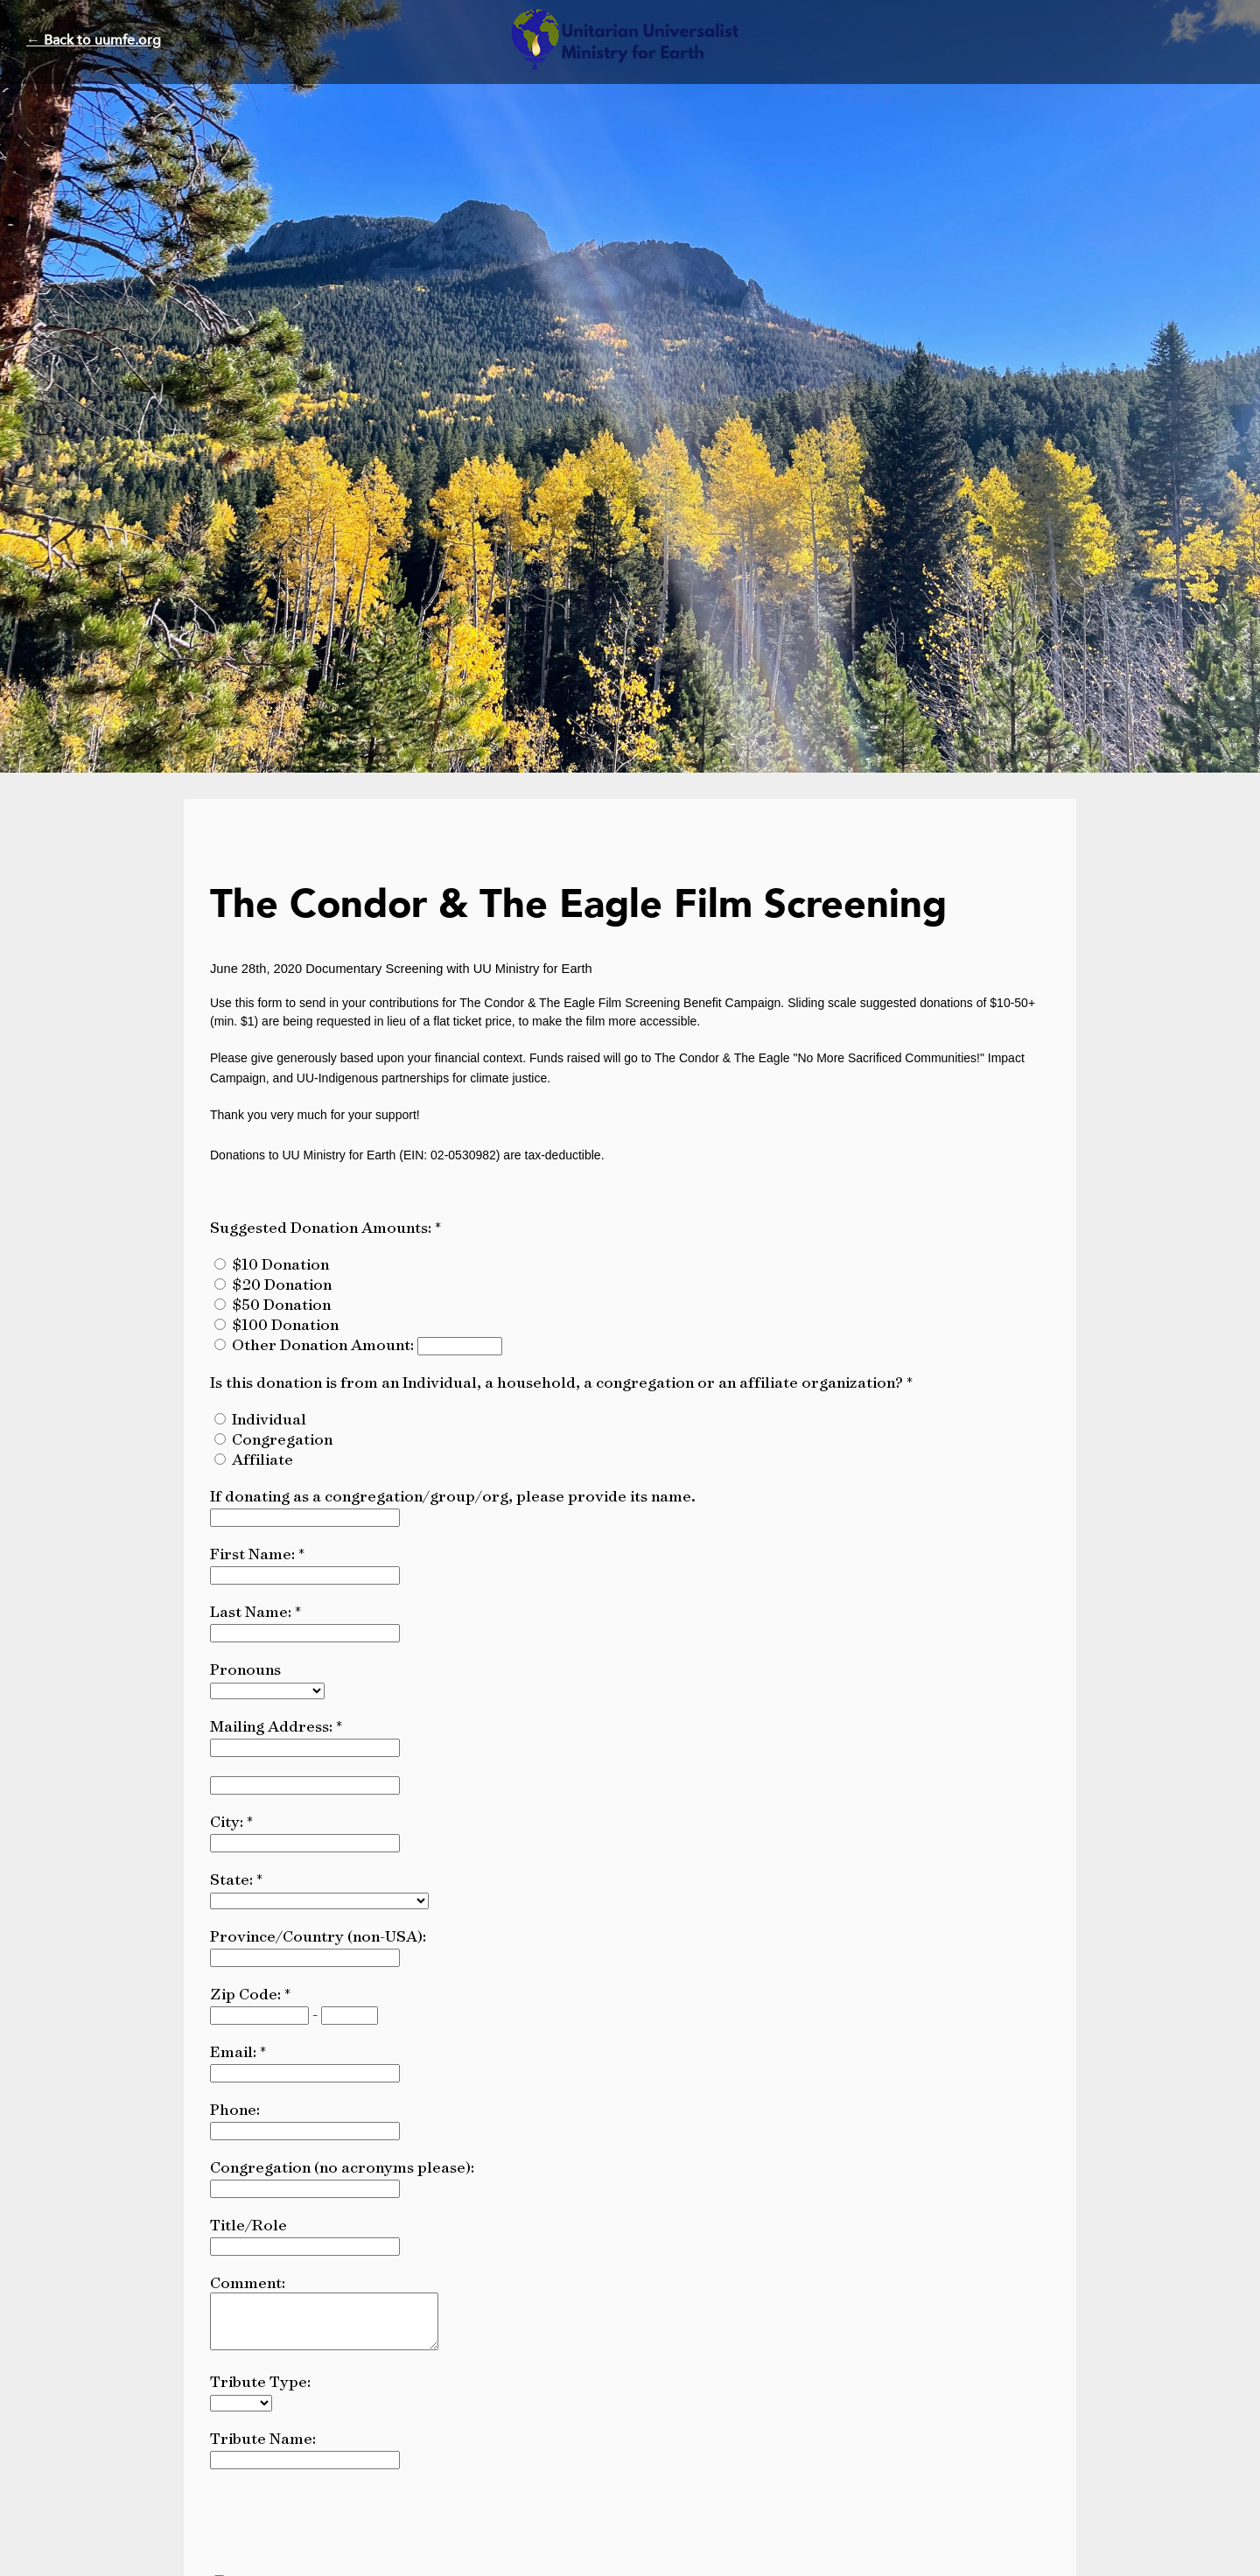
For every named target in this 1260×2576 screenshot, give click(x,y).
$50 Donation (281, 1304)
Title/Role (248, 2225)
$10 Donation (280, 1264)
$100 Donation (285, 1324)
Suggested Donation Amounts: (322, 1227)
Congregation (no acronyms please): (342, 2167)
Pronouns (245, 1669)
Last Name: (252, 1611)
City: (228, 1821)
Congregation (282, 1439)
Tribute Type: (260, 2392)
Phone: (235, 2109)
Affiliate (262, 1459)
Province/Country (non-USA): (318, 1936)
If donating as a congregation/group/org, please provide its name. (453, 1496)
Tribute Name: (263, 2449)
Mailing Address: (273, 1726)
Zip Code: (247, 1994)
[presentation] (343, 2530)
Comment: (247, 2282)
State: (233, 1879)
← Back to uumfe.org (93, 40)
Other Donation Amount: (324, 1344)
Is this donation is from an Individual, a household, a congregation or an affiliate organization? (558, 1382)
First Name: (254, 1554)
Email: (235, 2051)
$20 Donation (282, 1284)
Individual (269, 1419)
